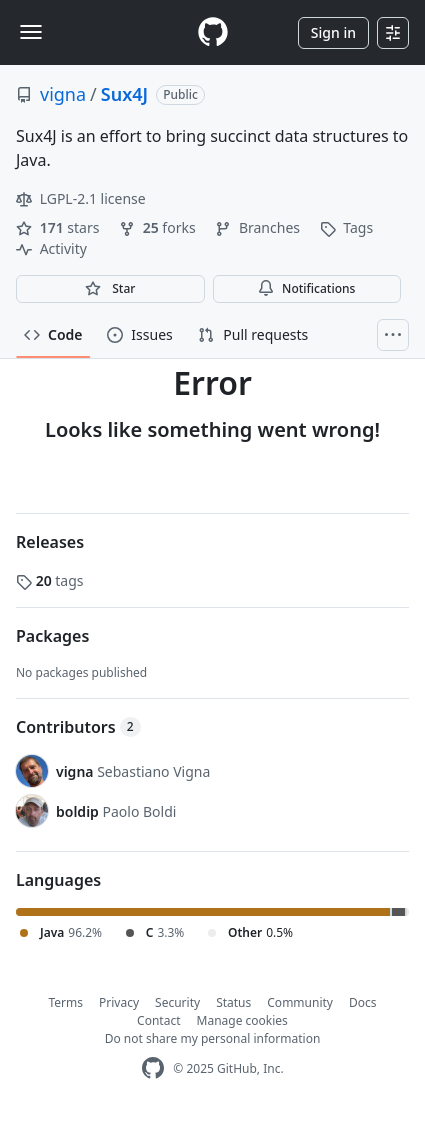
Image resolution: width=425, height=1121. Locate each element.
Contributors (78, 727)
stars (59, 227)
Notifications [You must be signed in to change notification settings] (306, 288)
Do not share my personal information (213, 1038)
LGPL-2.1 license (81, 198)
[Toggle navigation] (31, 32)
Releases (50, 542)
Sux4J (124, 94)
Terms (66, 1002)
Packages (52, 636)
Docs (363, 1002)
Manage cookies (242, 1020)
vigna (63, 94)
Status (233, 1002)
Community (300, 1002)
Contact (158, 1020)
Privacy (119, 1002)
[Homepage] (213, 32)
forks (159, 227)
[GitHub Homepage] (153, 1068)
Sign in (333, 32)
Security (177, 1002)
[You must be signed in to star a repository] (110, 289)
